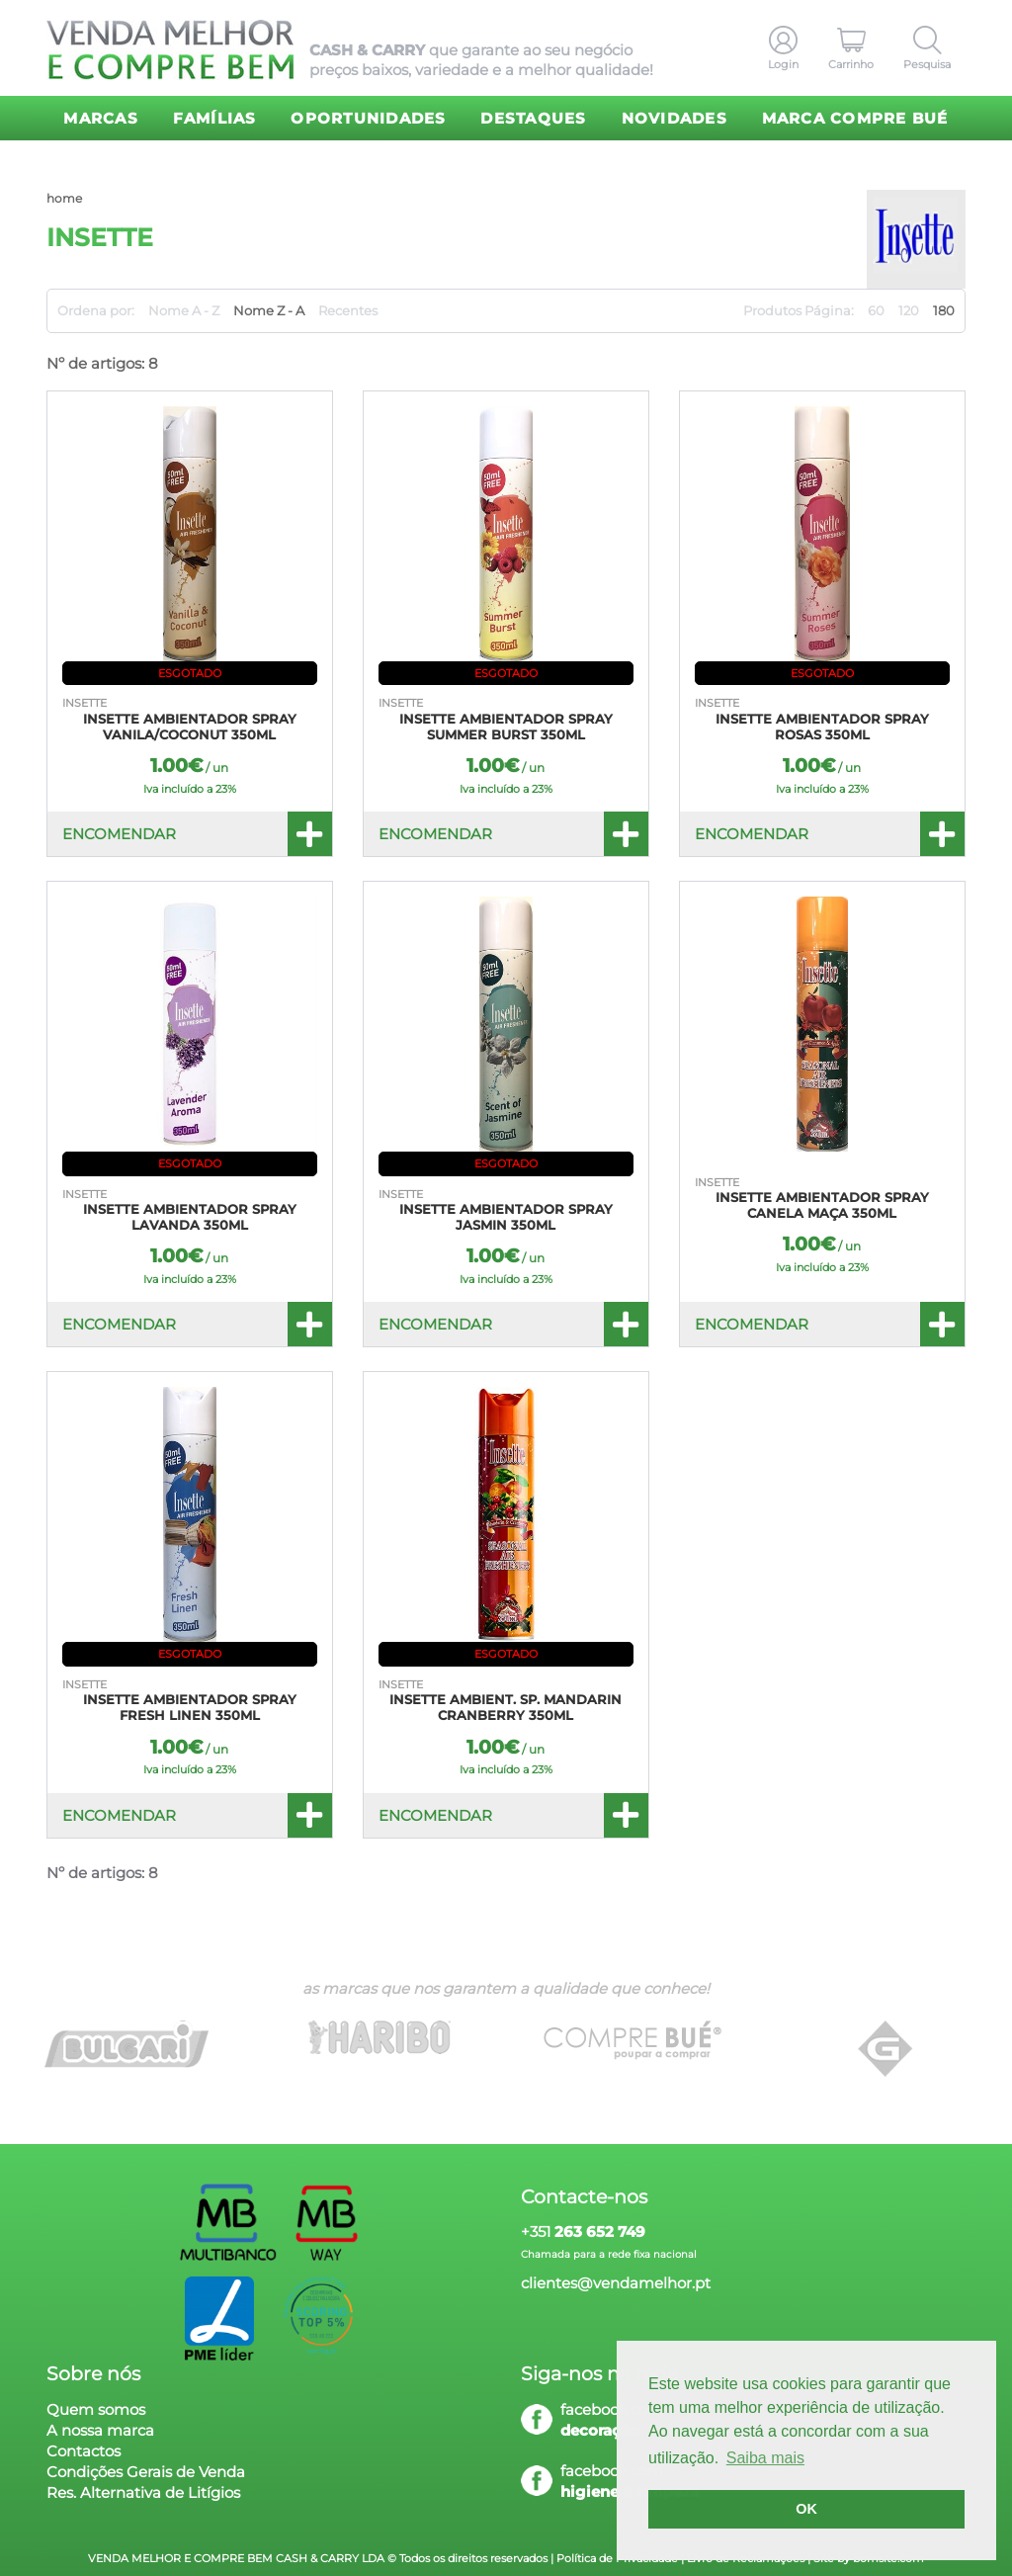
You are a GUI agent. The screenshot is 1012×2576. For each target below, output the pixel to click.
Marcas (100, 118)
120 (908, 310)
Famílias (215, 118)
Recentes (348, 310)
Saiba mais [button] (765, 2457)
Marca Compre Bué (855, 118)
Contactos (83, 2451)
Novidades (674, 118)
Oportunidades (368, 118)
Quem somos (95, 2409)
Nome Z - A (268, 310)
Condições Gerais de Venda (145, 2471)
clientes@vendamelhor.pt (616, 2283)
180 (944, 310)
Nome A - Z (183, 310)
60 (876, 310)
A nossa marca (100, 2430)
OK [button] (806, 2509)
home (64, 198)
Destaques (533, 118)
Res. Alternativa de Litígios (143, 2492)
